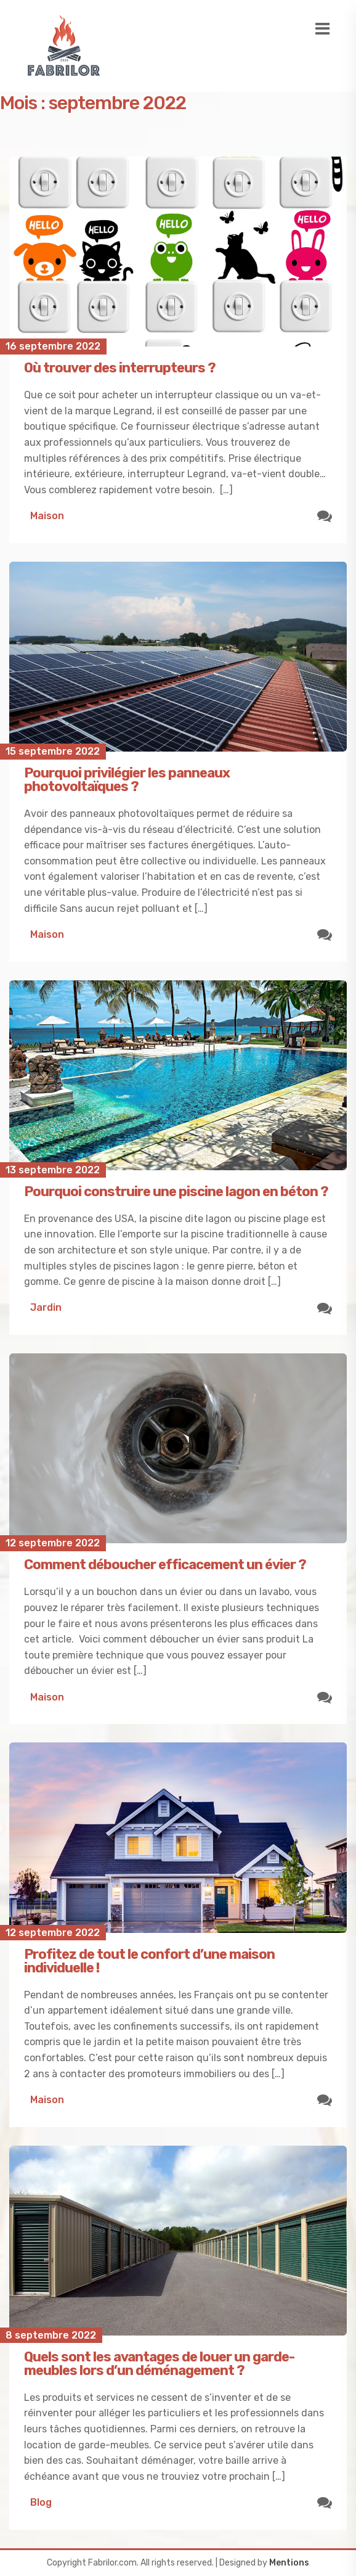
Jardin (46, 1307)
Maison (47, 516)
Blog (41, 2502)
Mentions (289, 2563)
